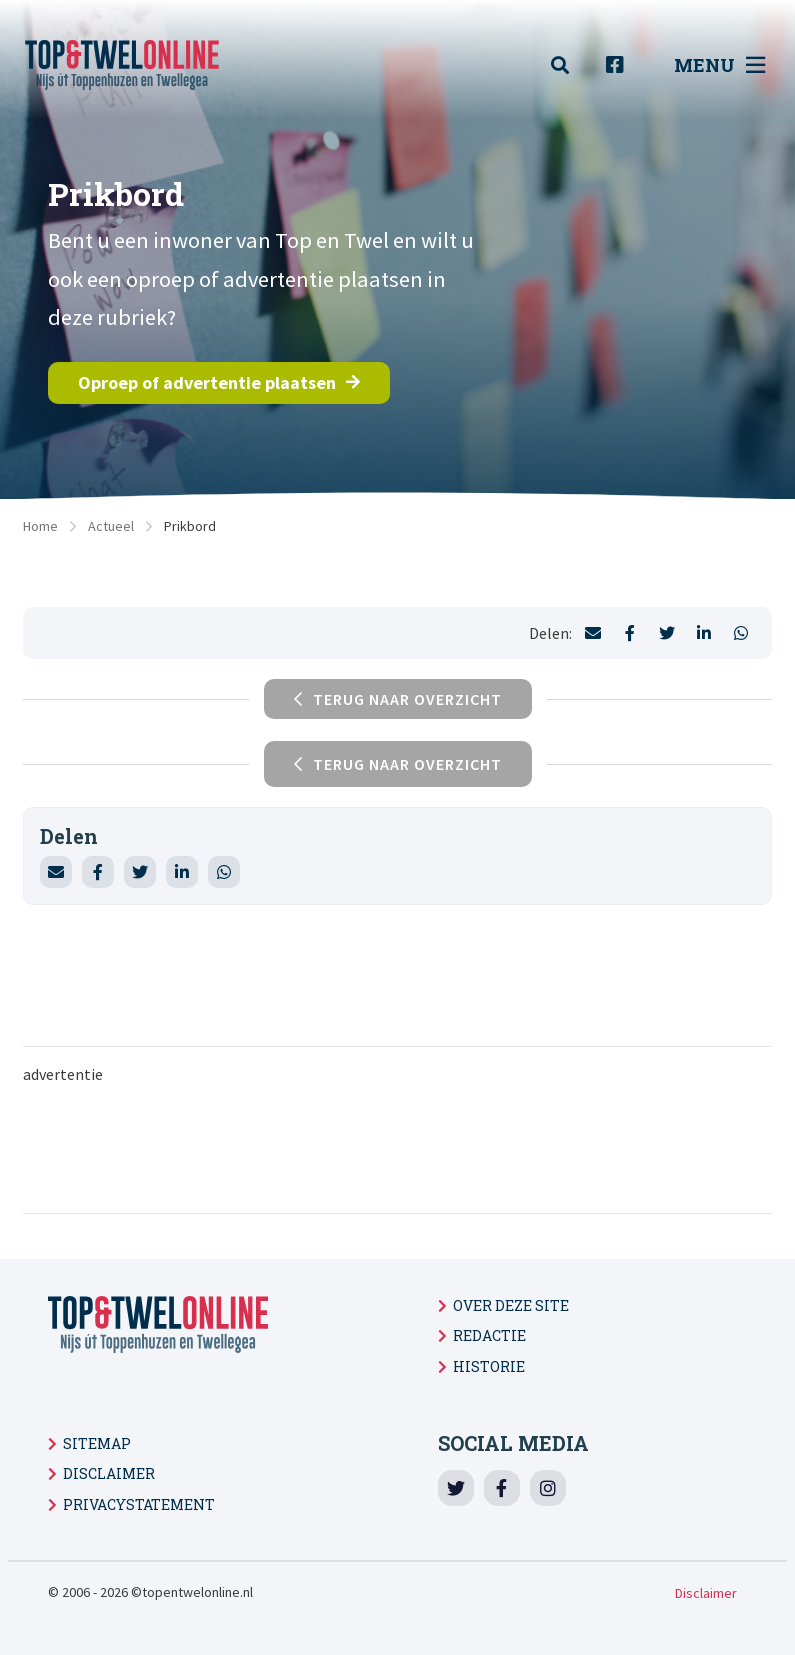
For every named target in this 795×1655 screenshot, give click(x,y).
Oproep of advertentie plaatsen (219, 382)
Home (40, 526)
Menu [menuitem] (719, 65)
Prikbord (190, 526)
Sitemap (97, 1443)
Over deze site (511, 1305)
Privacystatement (139, 1504)
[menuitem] (571, 65)
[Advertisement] (397, 1147)
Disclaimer (109, 1473)
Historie (489, 1366)
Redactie (489, 1335)
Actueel (111, 526)
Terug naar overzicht (398, 764)
